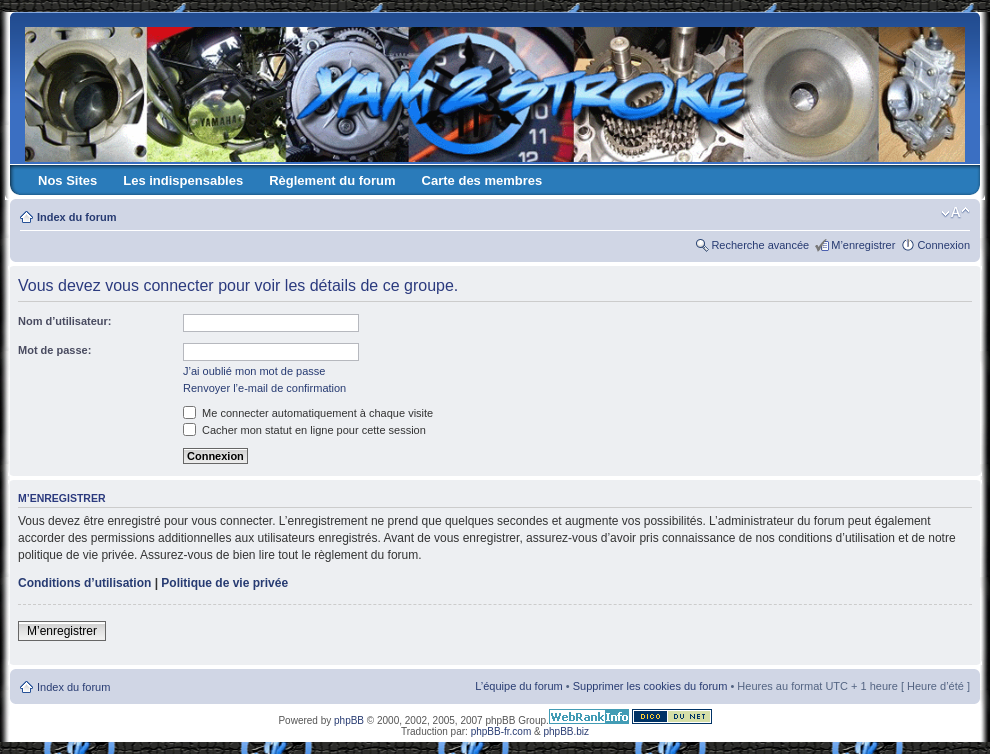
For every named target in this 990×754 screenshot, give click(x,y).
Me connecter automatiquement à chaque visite (308, 413)
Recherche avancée (760, 245)
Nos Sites (67, 180)
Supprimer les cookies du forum (650, 686)
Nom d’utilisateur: (65, 321)
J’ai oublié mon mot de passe (254, 371)
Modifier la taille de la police (955, 213)
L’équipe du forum (518, 686)
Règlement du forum (332, 180)
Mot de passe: (54, 350)
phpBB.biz (566, 731)
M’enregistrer (863, 245)
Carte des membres (482, 180)
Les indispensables (183, 180)
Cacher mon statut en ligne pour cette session (304, 430)
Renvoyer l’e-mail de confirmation (264, 388)
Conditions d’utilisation (84, 583)
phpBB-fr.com (501, 731)
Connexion (943, 245)
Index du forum (76, 217)
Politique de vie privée (224, 583)
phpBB (349, 720)
